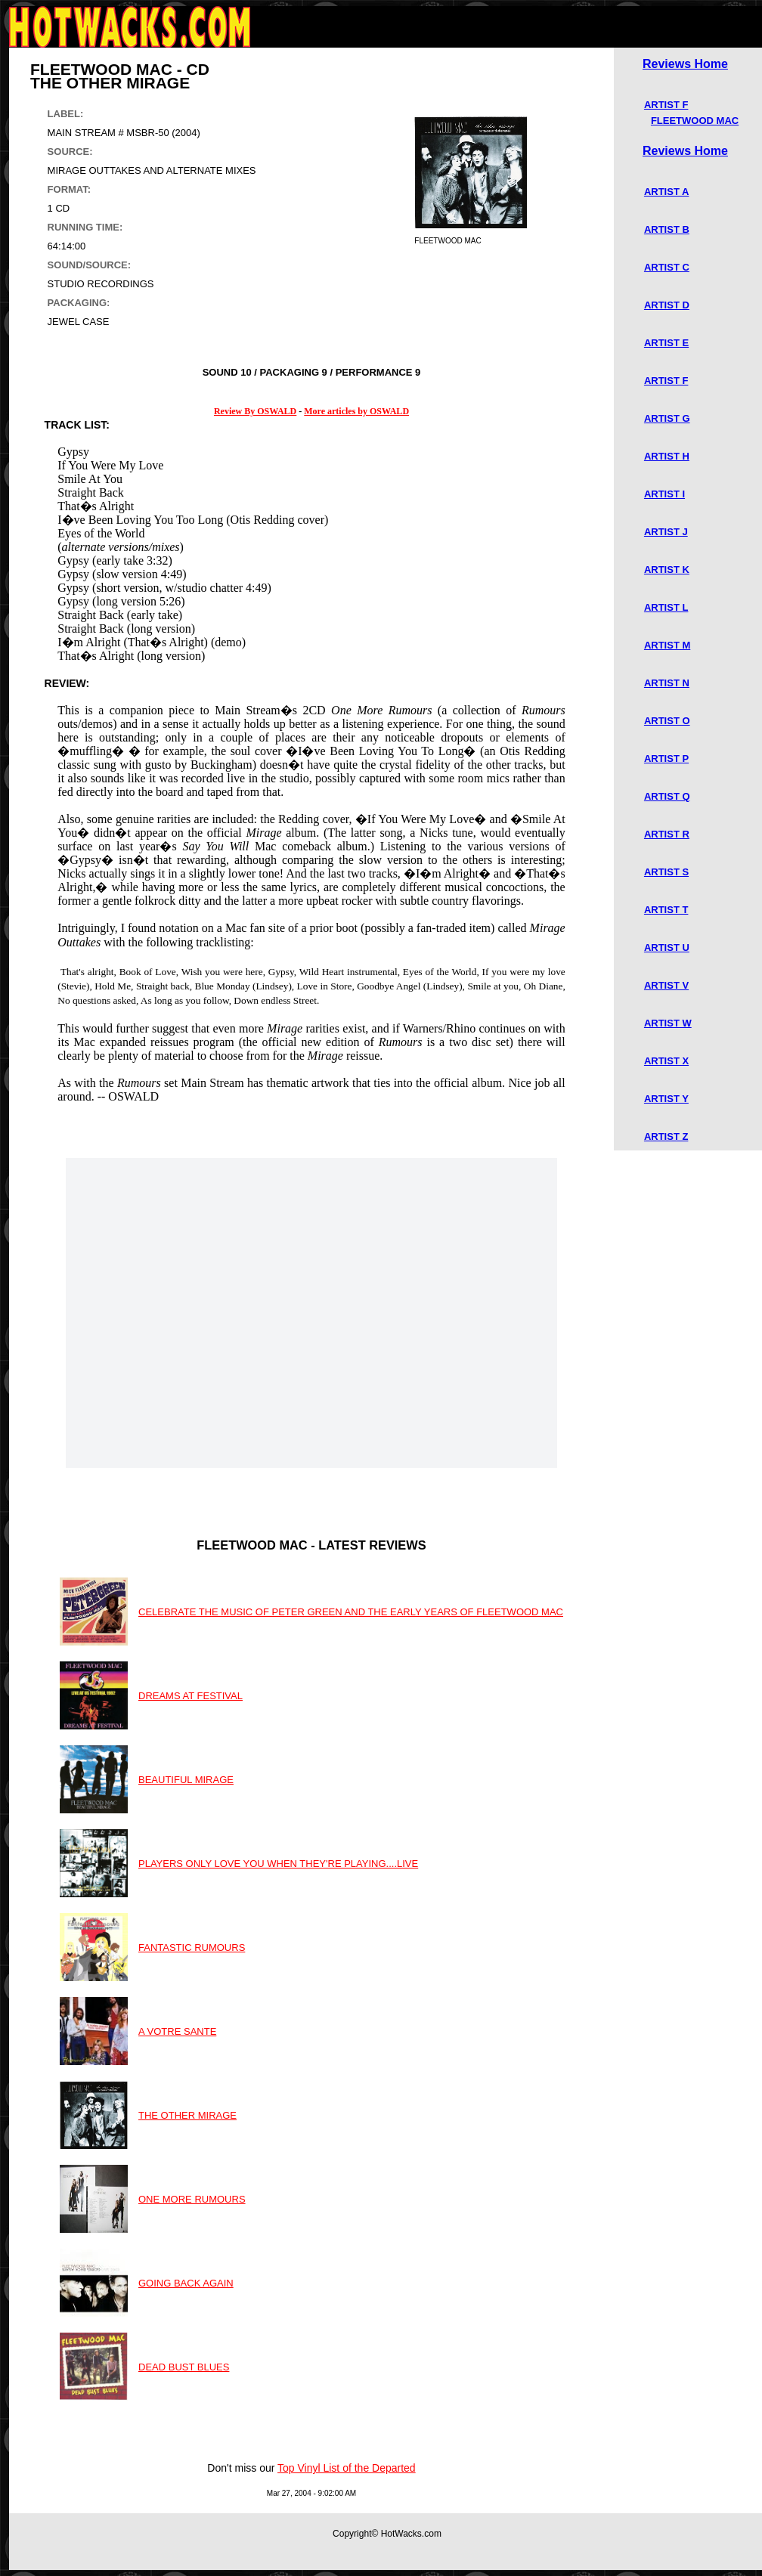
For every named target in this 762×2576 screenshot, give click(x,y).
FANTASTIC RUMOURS (191, 1947)
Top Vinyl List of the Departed (346, 2468)
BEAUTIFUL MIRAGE (186, 1779)
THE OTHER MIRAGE (187, 2115)
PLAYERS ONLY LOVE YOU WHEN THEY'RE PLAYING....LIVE (278, 1863)
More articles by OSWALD (356, 411)
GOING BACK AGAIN (186, 2283)
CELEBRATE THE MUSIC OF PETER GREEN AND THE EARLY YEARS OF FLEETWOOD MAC (350, 1612)
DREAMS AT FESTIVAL (190, 1695)
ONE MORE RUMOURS (192, 2199)
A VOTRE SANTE (177, 2031)
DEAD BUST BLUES (183, 2367)
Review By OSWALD (255, 411)
